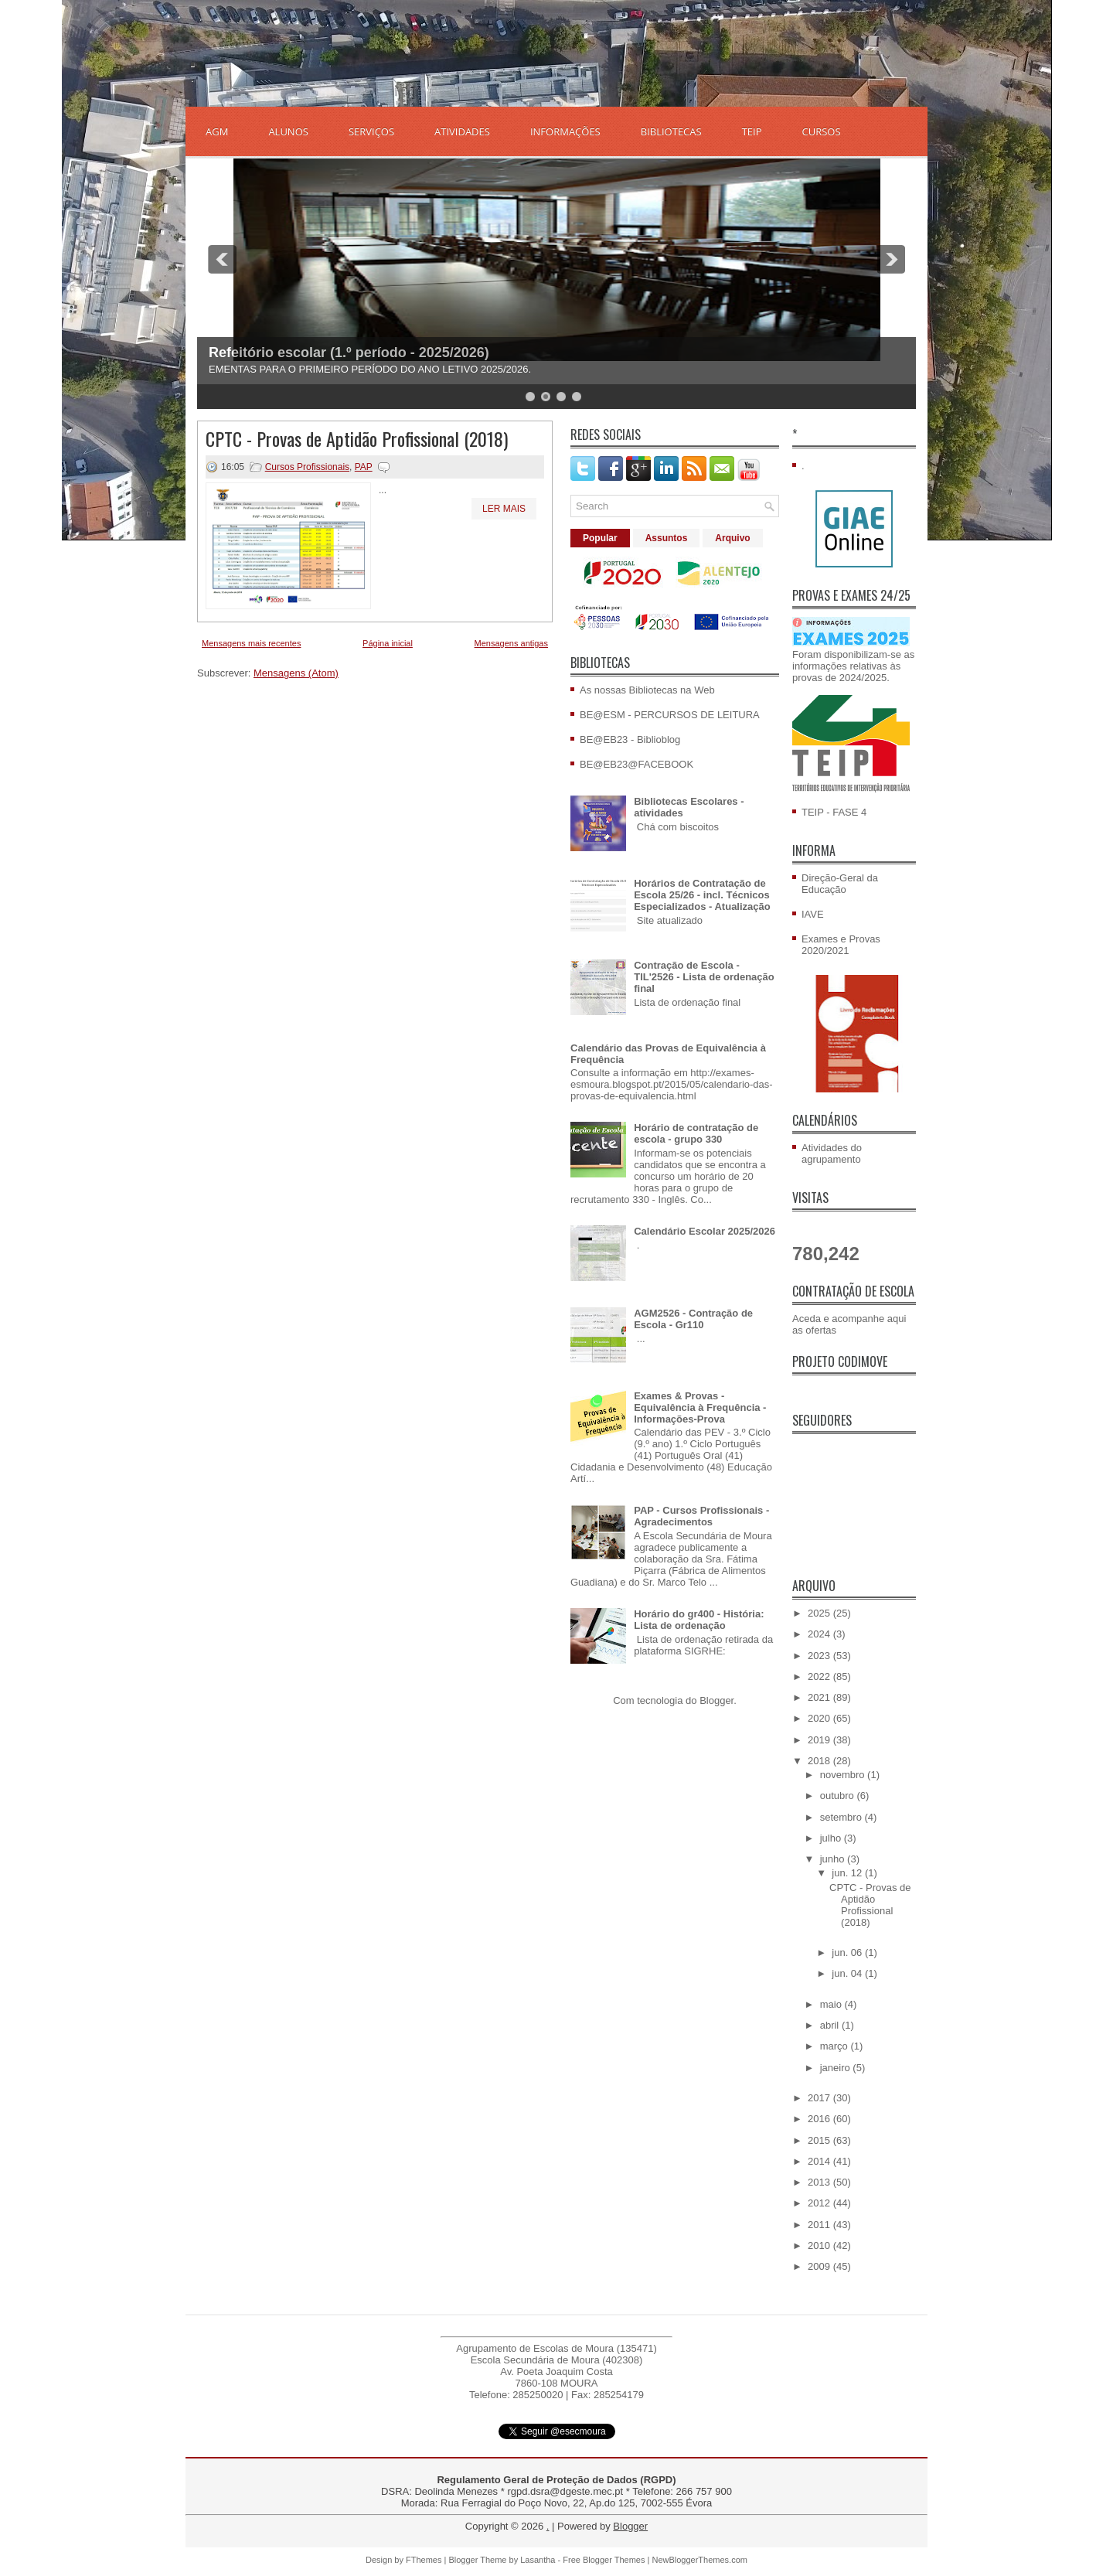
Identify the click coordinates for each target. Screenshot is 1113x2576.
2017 (820, 2098)
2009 (820, 2266)
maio (832, 2004)
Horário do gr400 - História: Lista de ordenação (699, 1619)
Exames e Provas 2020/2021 (841, 944)
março (835, 2046)
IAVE (813, 914)
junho (833, 1859)
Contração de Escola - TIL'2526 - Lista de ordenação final (704, 976)
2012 (820, 2203)
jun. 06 (848, 1952)
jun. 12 (848, 1873)
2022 (820, 1676)
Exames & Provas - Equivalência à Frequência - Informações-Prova (700, 1407)
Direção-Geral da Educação (840, 883)
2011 (820, 2224)
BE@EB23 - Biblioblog (630, 739)
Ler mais (504, 508)
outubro (838, 1795)
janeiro (836, 2067)
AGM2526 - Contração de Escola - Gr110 (693, 1319)
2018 (820, 1761)
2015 (820, 2140)
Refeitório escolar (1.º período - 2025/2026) (349, 352)
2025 (820, 1613)
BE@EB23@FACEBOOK (636, 764)
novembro (843, 1774)
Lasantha (537, 2559)
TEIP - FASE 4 (834, 812)
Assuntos (666, 538)
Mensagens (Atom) (296, 673)
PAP (364, 467)
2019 (820, 1740)
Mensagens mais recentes (251, 643)
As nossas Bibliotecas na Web (647, 690)
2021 (820, 1697)
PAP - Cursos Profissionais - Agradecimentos (701, 1516)
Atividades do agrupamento (832, 1153)
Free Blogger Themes (604, 2559)
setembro (842, 1817)
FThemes (423, 2559)
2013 (820, 2182)
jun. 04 (848, 1973)
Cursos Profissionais (307, 467)
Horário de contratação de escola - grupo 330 (696, 1133)
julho (832, 1838)
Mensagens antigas (511, 643)
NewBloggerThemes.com (699, 2559)
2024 (820, 1634)
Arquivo (732, 538)
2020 (820, 1718)
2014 (820, 2161)
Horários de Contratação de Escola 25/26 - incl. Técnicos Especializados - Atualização (702, 894)
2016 (820, 2119)
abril (831, 2025)
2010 (820, 2245)
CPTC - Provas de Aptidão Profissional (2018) (357, 438)
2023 (820, 1655)
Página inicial (387, 643)
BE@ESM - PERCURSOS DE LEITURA (670, 715)
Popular (600, 538)
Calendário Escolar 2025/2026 (704, 1231)
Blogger (716, 1700)
